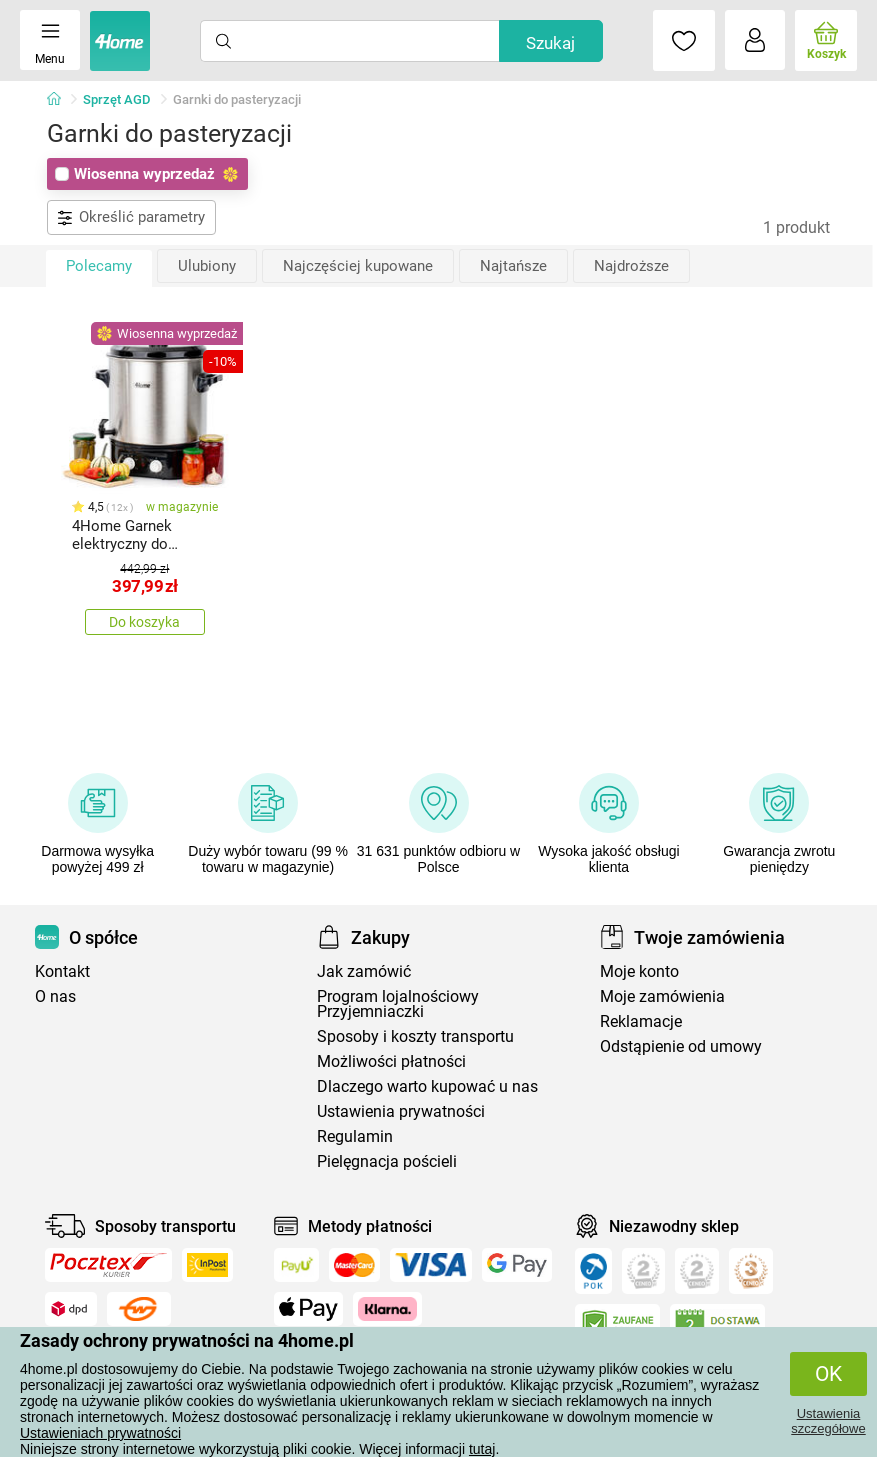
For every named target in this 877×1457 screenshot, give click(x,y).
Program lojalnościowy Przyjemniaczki (398, 1004)
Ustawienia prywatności (401, 1111)
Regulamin (355, 1136)
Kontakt (62, 971)
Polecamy (99, 266)
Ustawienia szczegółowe (828, 1421)
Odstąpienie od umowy (681, 1046)
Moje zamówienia (662, 996)
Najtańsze (513, 266)
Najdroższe (631, 266)
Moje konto (639, 971)
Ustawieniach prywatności (100, 1433)
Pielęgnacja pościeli (387, 1161)
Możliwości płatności (391, 1061)
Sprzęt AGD (117, 99)
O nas (55, 996)
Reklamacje (641, 1021)
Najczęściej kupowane (358, 266)
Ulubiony (207, 266)
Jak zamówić (364, 971)
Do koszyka (144, 622)
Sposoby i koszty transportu (415, 1036)
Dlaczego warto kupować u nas (427, 1086)
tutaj (482, 1449)
